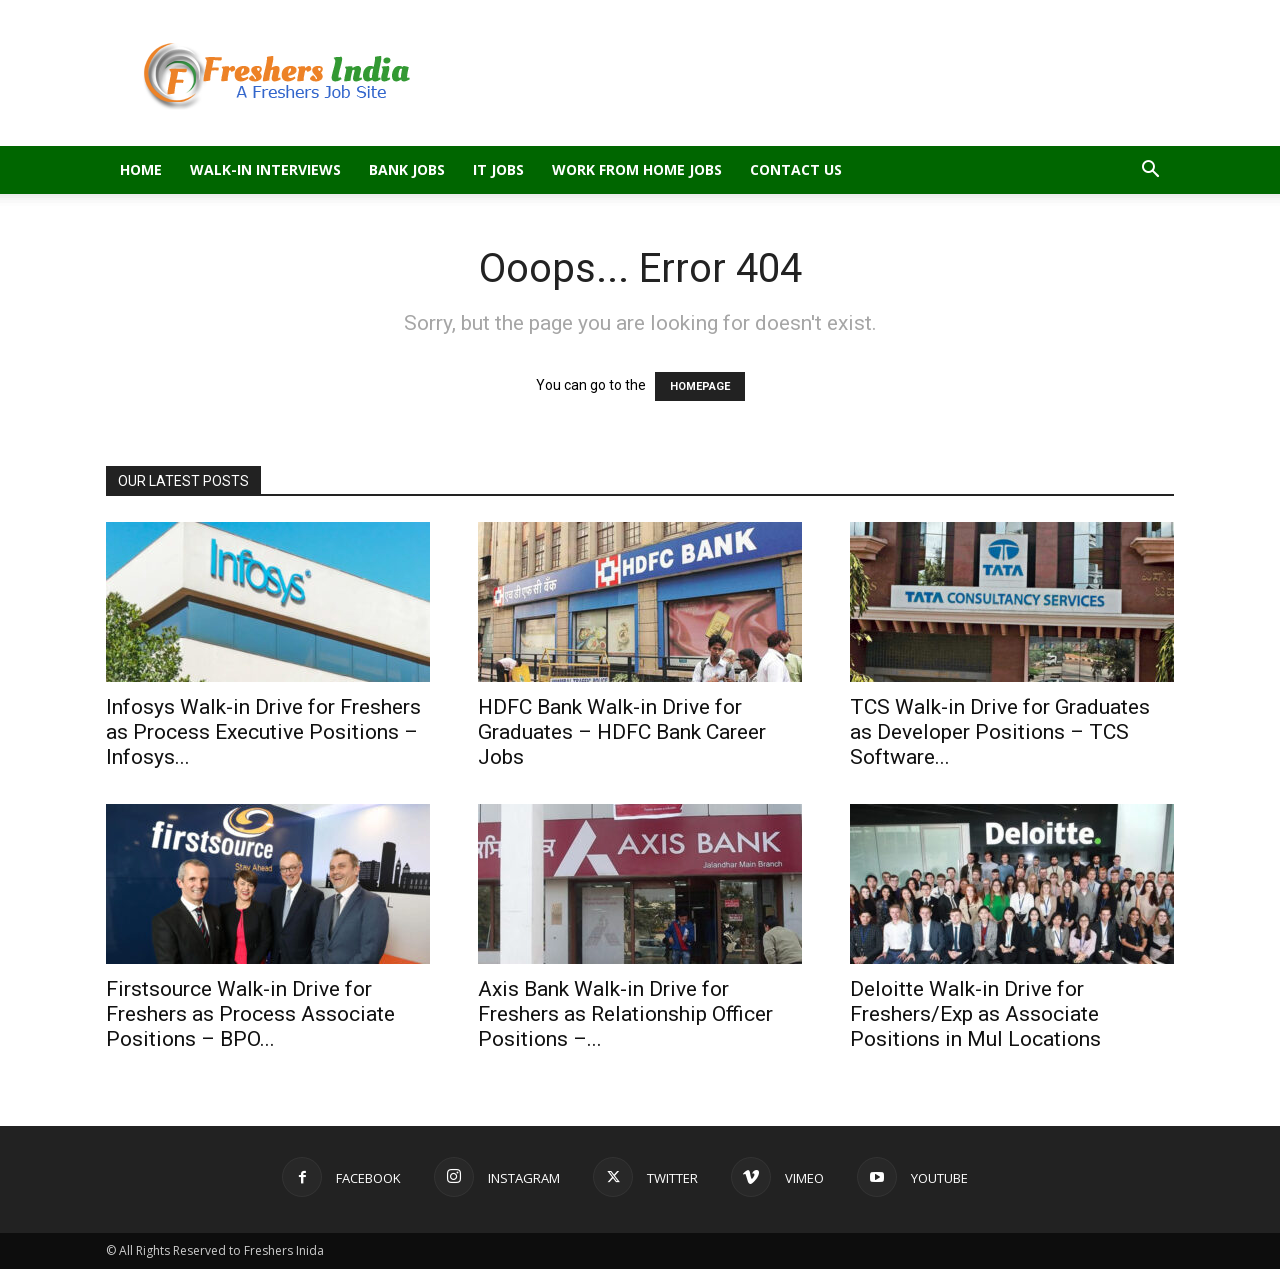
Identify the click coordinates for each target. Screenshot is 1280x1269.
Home (141, 169)
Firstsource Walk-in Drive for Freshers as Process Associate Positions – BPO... (250, 1014)
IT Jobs (498, 169)
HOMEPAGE (700, 386)
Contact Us (796, 169)
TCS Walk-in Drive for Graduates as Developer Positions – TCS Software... (1000, 732)
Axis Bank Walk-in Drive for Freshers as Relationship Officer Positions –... (625, 1014)
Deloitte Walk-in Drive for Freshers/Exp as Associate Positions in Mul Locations (975, 1014)
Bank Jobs (407, 169)
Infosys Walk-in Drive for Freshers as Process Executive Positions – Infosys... (263, 732)
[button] (1150, 171)
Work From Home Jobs (637, 169)
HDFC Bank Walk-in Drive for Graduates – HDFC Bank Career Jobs (622, 732)
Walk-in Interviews (265, 169)
